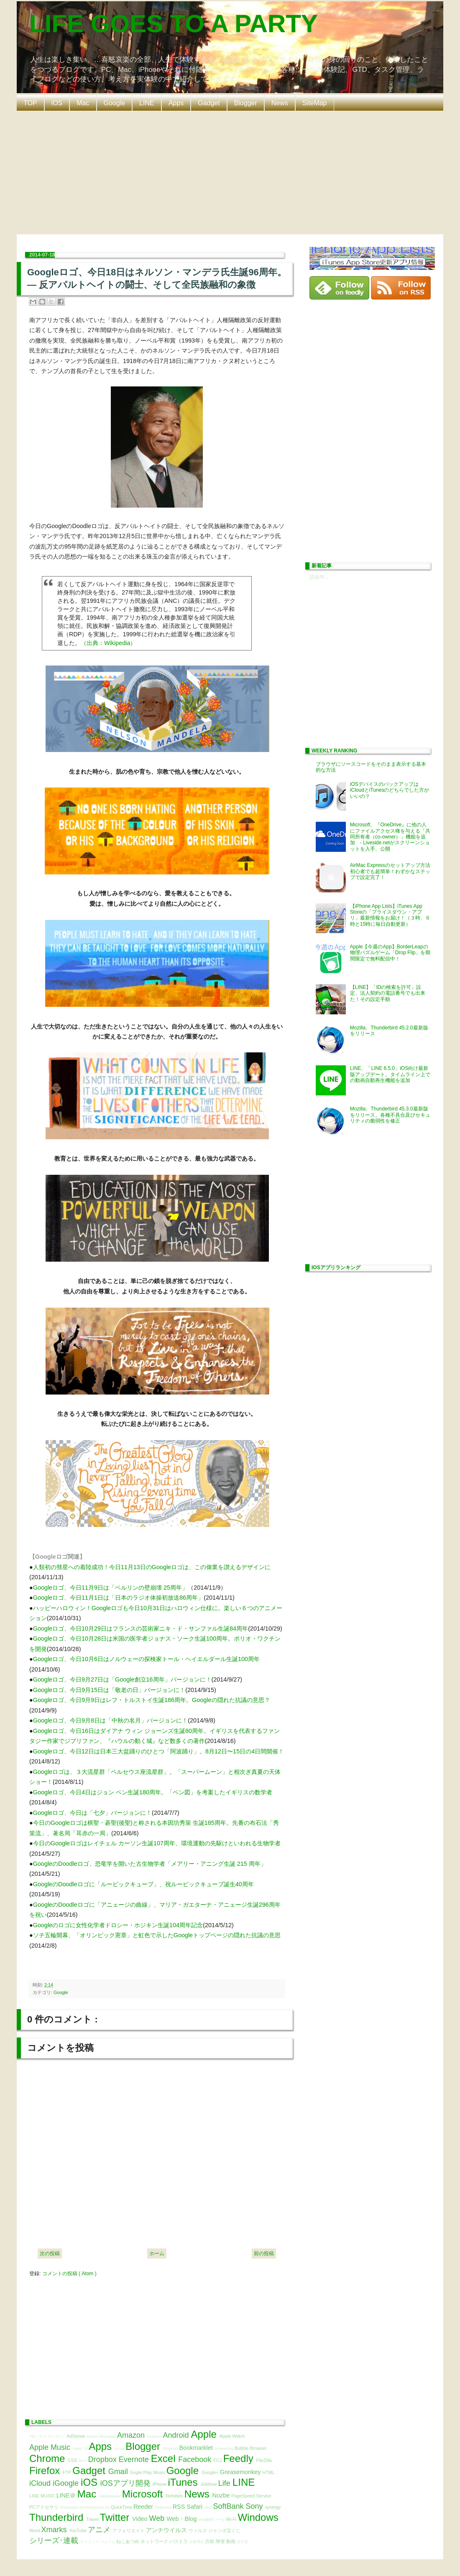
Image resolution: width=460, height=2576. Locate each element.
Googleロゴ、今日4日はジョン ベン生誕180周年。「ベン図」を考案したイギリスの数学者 (152, 1792)
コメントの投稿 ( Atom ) (69, 2273)
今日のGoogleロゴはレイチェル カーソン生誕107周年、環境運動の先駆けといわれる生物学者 (157, 1843)
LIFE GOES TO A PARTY (173, 24)
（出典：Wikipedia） (108, 643)
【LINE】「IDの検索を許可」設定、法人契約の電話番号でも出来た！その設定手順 (387, 993)
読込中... (319, 577)
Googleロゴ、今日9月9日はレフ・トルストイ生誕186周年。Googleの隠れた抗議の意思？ (151, 1700)
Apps (176, 103)
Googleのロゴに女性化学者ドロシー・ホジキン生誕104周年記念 (118, 1925)
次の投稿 (50, 2253)
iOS (57, 103)
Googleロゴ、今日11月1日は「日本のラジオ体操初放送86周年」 (118, 1597)
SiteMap (314, 103)
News (279, 103)
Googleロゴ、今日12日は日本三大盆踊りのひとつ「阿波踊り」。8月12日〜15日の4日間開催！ (158, 1751)
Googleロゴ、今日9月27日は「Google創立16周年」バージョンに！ (122, 1679)
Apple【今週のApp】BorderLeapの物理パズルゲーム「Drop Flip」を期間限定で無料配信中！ (390, 953)
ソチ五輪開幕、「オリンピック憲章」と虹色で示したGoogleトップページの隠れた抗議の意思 (157, 1935)
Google (114, 103)
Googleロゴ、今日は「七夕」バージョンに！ (92, 1812)
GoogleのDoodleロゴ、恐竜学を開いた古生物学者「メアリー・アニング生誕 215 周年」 (149, 1863)
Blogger (245, 103)
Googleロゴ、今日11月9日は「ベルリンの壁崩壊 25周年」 (110, 1587)
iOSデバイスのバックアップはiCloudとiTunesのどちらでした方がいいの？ (389, 790)
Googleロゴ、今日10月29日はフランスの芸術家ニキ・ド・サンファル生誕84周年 (140, 1628)
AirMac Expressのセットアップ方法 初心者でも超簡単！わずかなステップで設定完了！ (392, 871)
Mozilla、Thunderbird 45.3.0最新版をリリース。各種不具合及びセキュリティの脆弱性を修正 (390, 1115)
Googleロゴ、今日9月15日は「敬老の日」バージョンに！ (109, 1690)
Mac (83, 103)
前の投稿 (264, 2253)
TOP (30, 103)
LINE (146, 103)
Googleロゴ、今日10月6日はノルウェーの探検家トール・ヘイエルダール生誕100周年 (146, 1659)
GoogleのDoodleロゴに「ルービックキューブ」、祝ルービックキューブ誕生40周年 (143, 1884)
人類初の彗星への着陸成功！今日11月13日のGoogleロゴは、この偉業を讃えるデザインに (152, 1567)
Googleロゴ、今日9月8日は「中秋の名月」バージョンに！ (110, 1720)
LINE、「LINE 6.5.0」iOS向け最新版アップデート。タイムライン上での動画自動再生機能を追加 (390, 1074)
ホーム (156, 2253)
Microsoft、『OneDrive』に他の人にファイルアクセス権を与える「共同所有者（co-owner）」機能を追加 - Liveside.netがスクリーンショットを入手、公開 (390, 837)
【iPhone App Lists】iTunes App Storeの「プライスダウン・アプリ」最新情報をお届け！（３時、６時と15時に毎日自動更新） (390, 915)
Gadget (209, 103)
